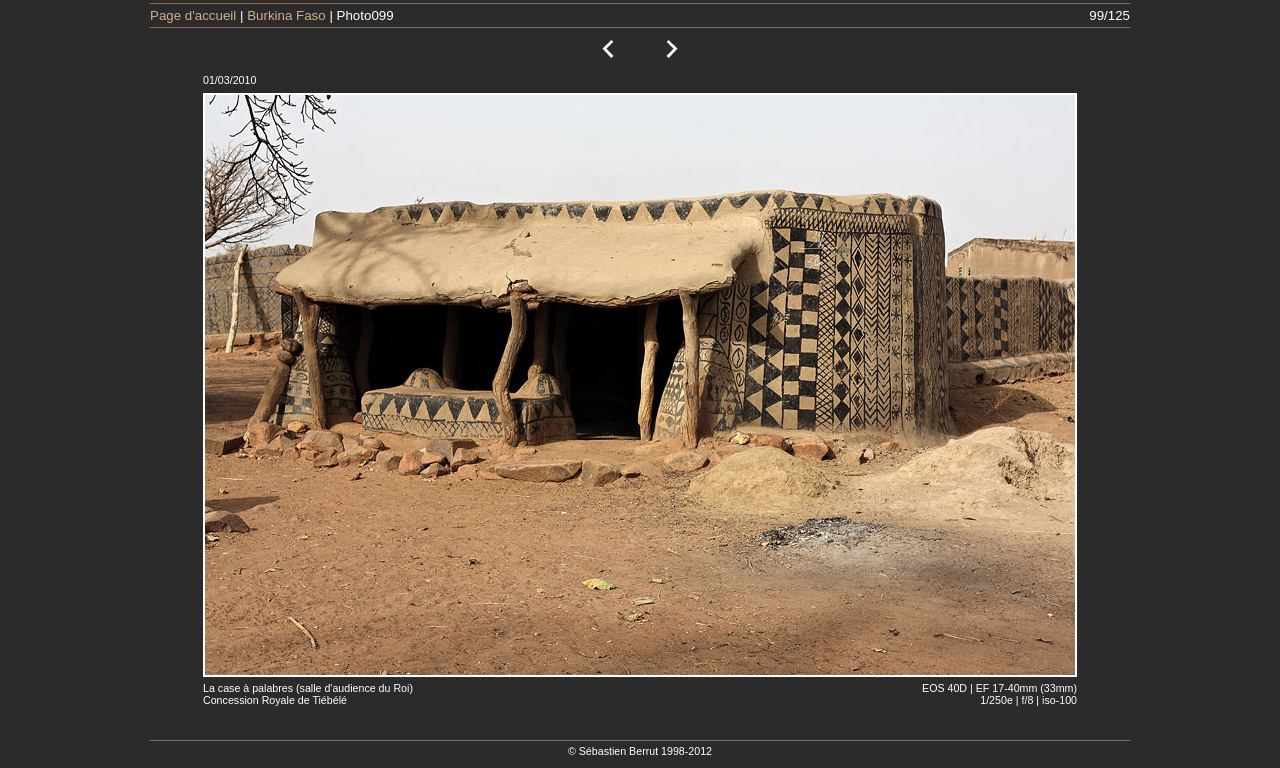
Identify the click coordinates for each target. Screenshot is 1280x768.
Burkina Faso (286, 15)
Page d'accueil (193, 15)
